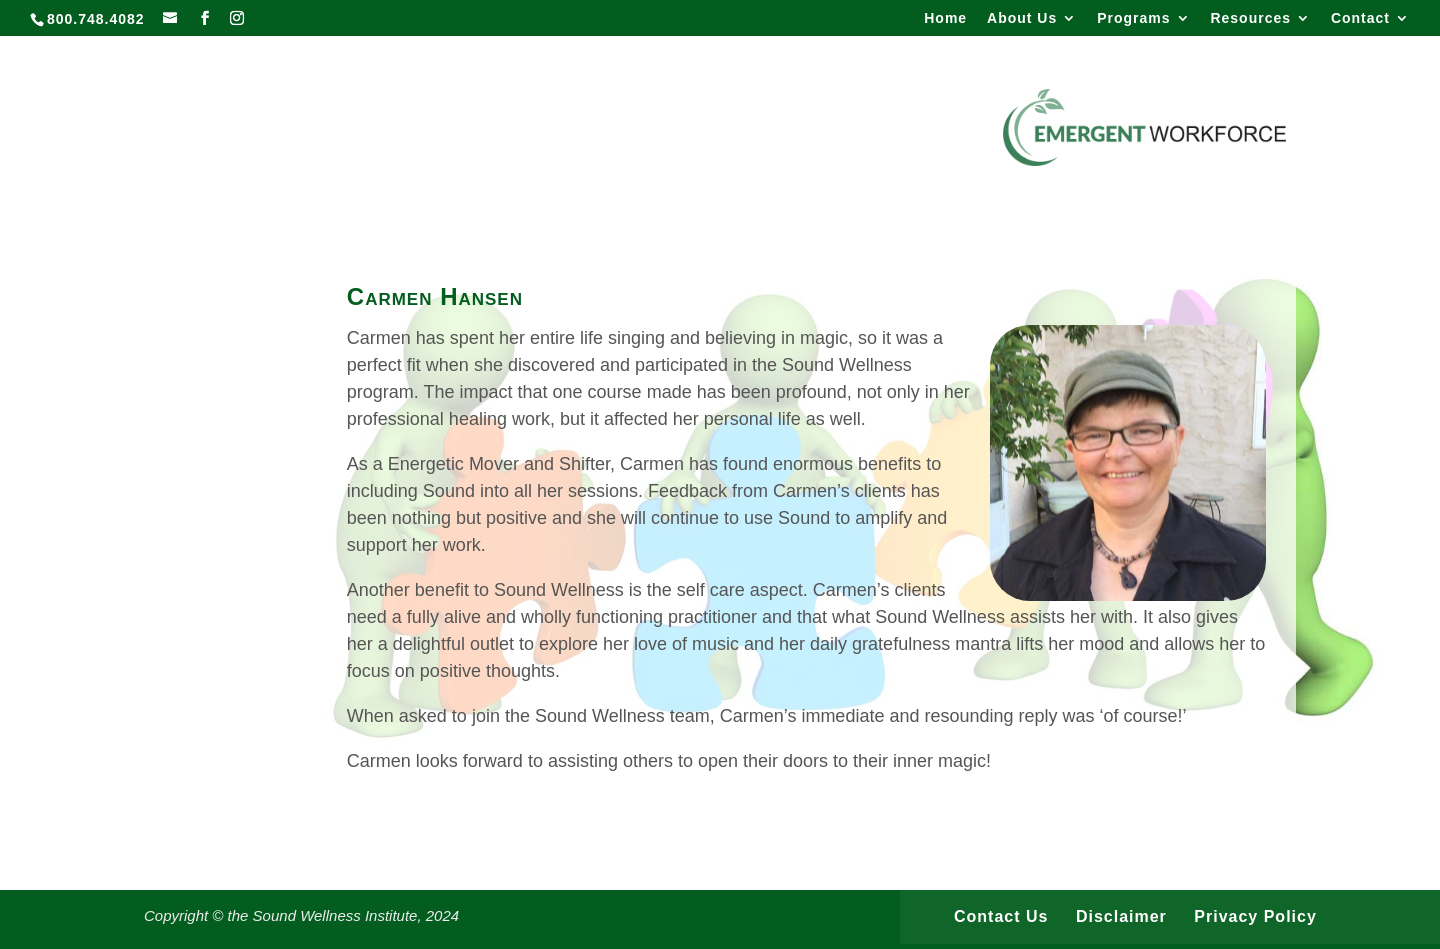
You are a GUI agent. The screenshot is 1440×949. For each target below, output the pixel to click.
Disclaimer (1121, 916)
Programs (1133, 18)
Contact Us (1001, 916)
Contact (1360, 18)
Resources (1250, 18)
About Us (1022, 18)
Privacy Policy (1255, 916)
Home (945, 18)
